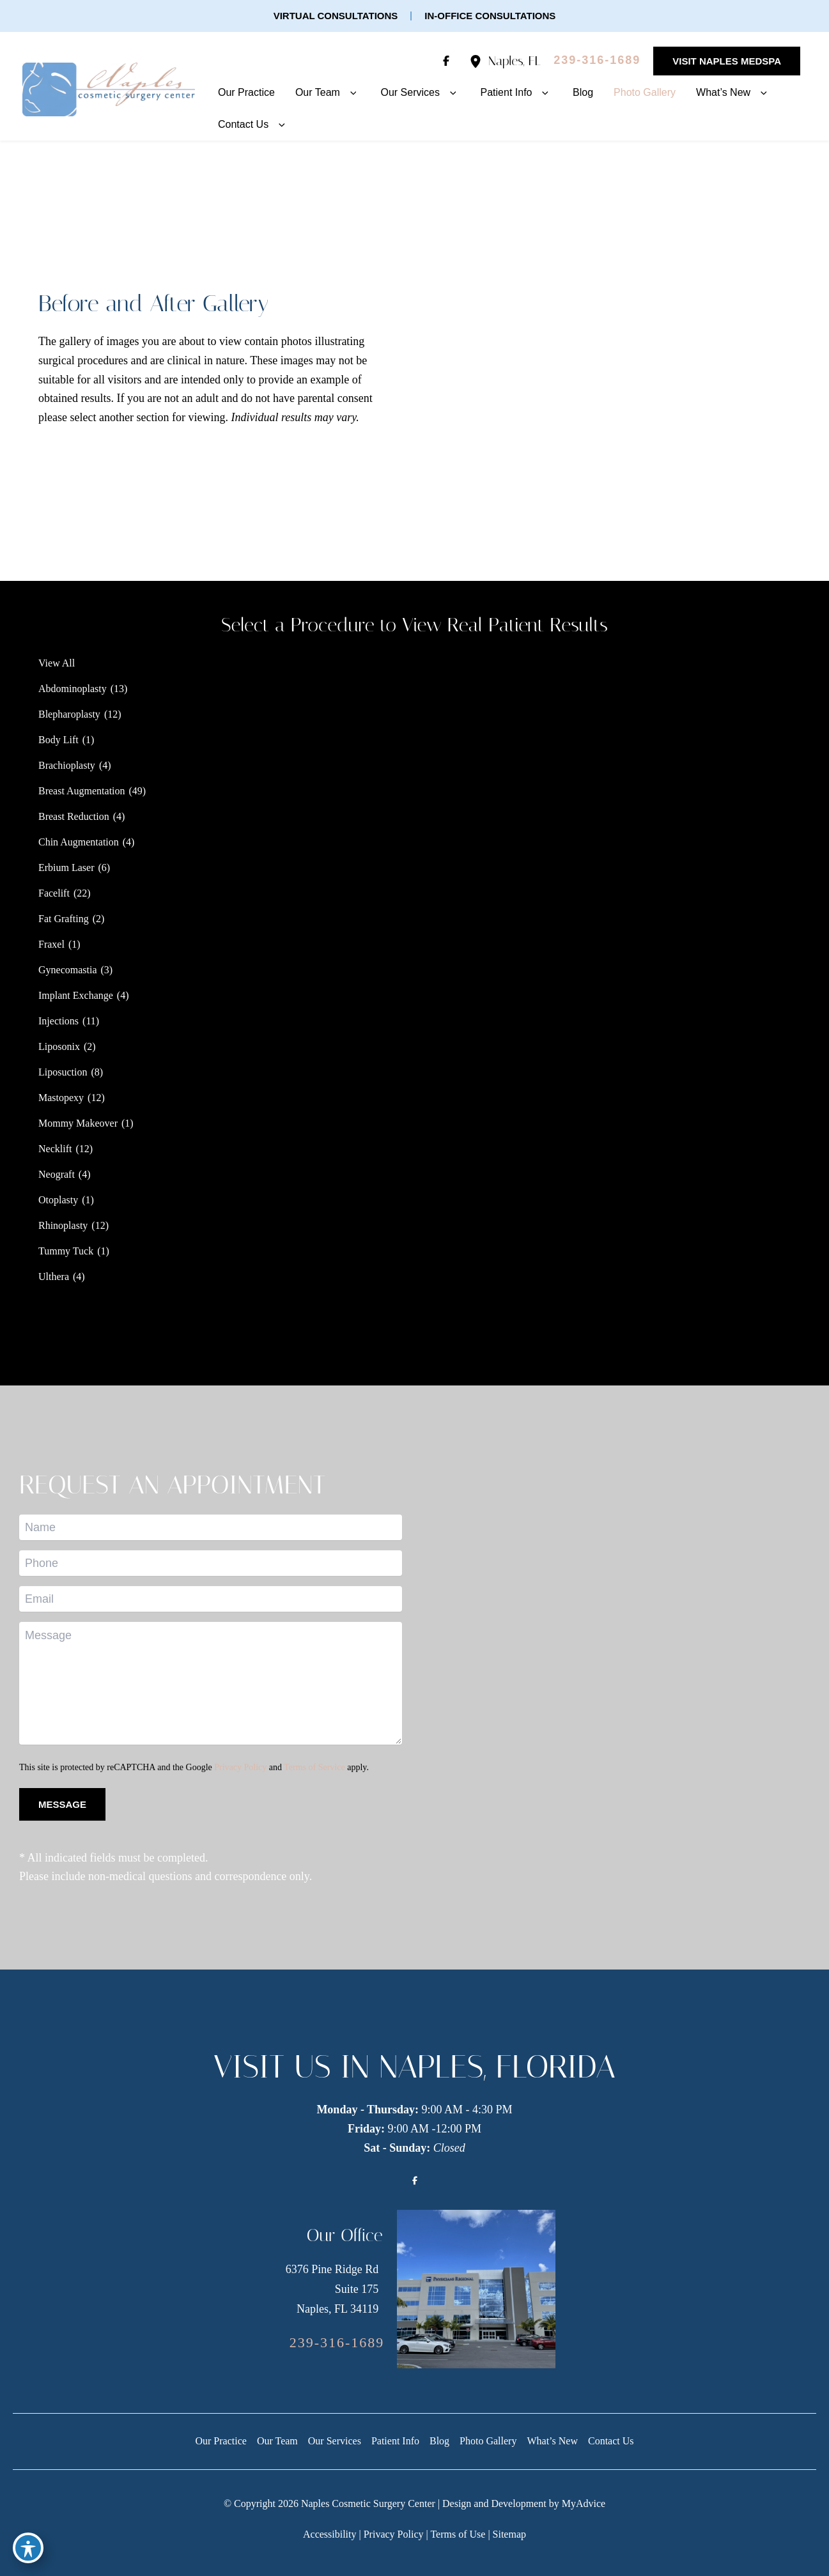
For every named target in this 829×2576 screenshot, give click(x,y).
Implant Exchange (75, 995)
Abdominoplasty (72, 688)
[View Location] (478, 61)
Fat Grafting (63, 918)
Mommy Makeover (78, 1123)
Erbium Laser (66, 867)
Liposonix (59, 1046)
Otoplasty (58, 1199)
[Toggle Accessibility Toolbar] (28, 2548)
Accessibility (330, 2534)
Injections (58, 1020)
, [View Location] (514, 60)
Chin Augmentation (78, 842)
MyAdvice (583, 2503)
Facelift (54, 893)
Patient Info (395, 2440)
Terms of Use (457, 2534)
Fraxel (51, 944)
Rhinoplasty (63, 1225)
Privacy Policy (240, 1767)
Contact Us (611, 2440)
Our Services (334, 2440)
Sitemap (509, 2534)
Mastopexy (61, 1097)
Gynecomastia (67, 969)
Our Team (277, 2440)
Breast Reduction (73, 816)
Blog (439, 2440)
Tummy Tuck (65, 1251)
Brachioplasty (66, 765)
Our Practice (220, 2440)
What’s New (552, 2440)
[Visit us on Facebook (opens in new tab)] (446, 60)
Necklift (55, 1148)
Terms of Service (314, 1767)
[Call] (597, 60)
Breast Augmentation (81, 790)
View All (56, 663)
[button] (336, 15)
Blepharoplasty (69, 714)
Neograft (56, 1174)
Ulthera (53, 1276)
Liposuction (62, 1072)
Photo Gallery (488, 2440)
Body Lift (58, 739)
